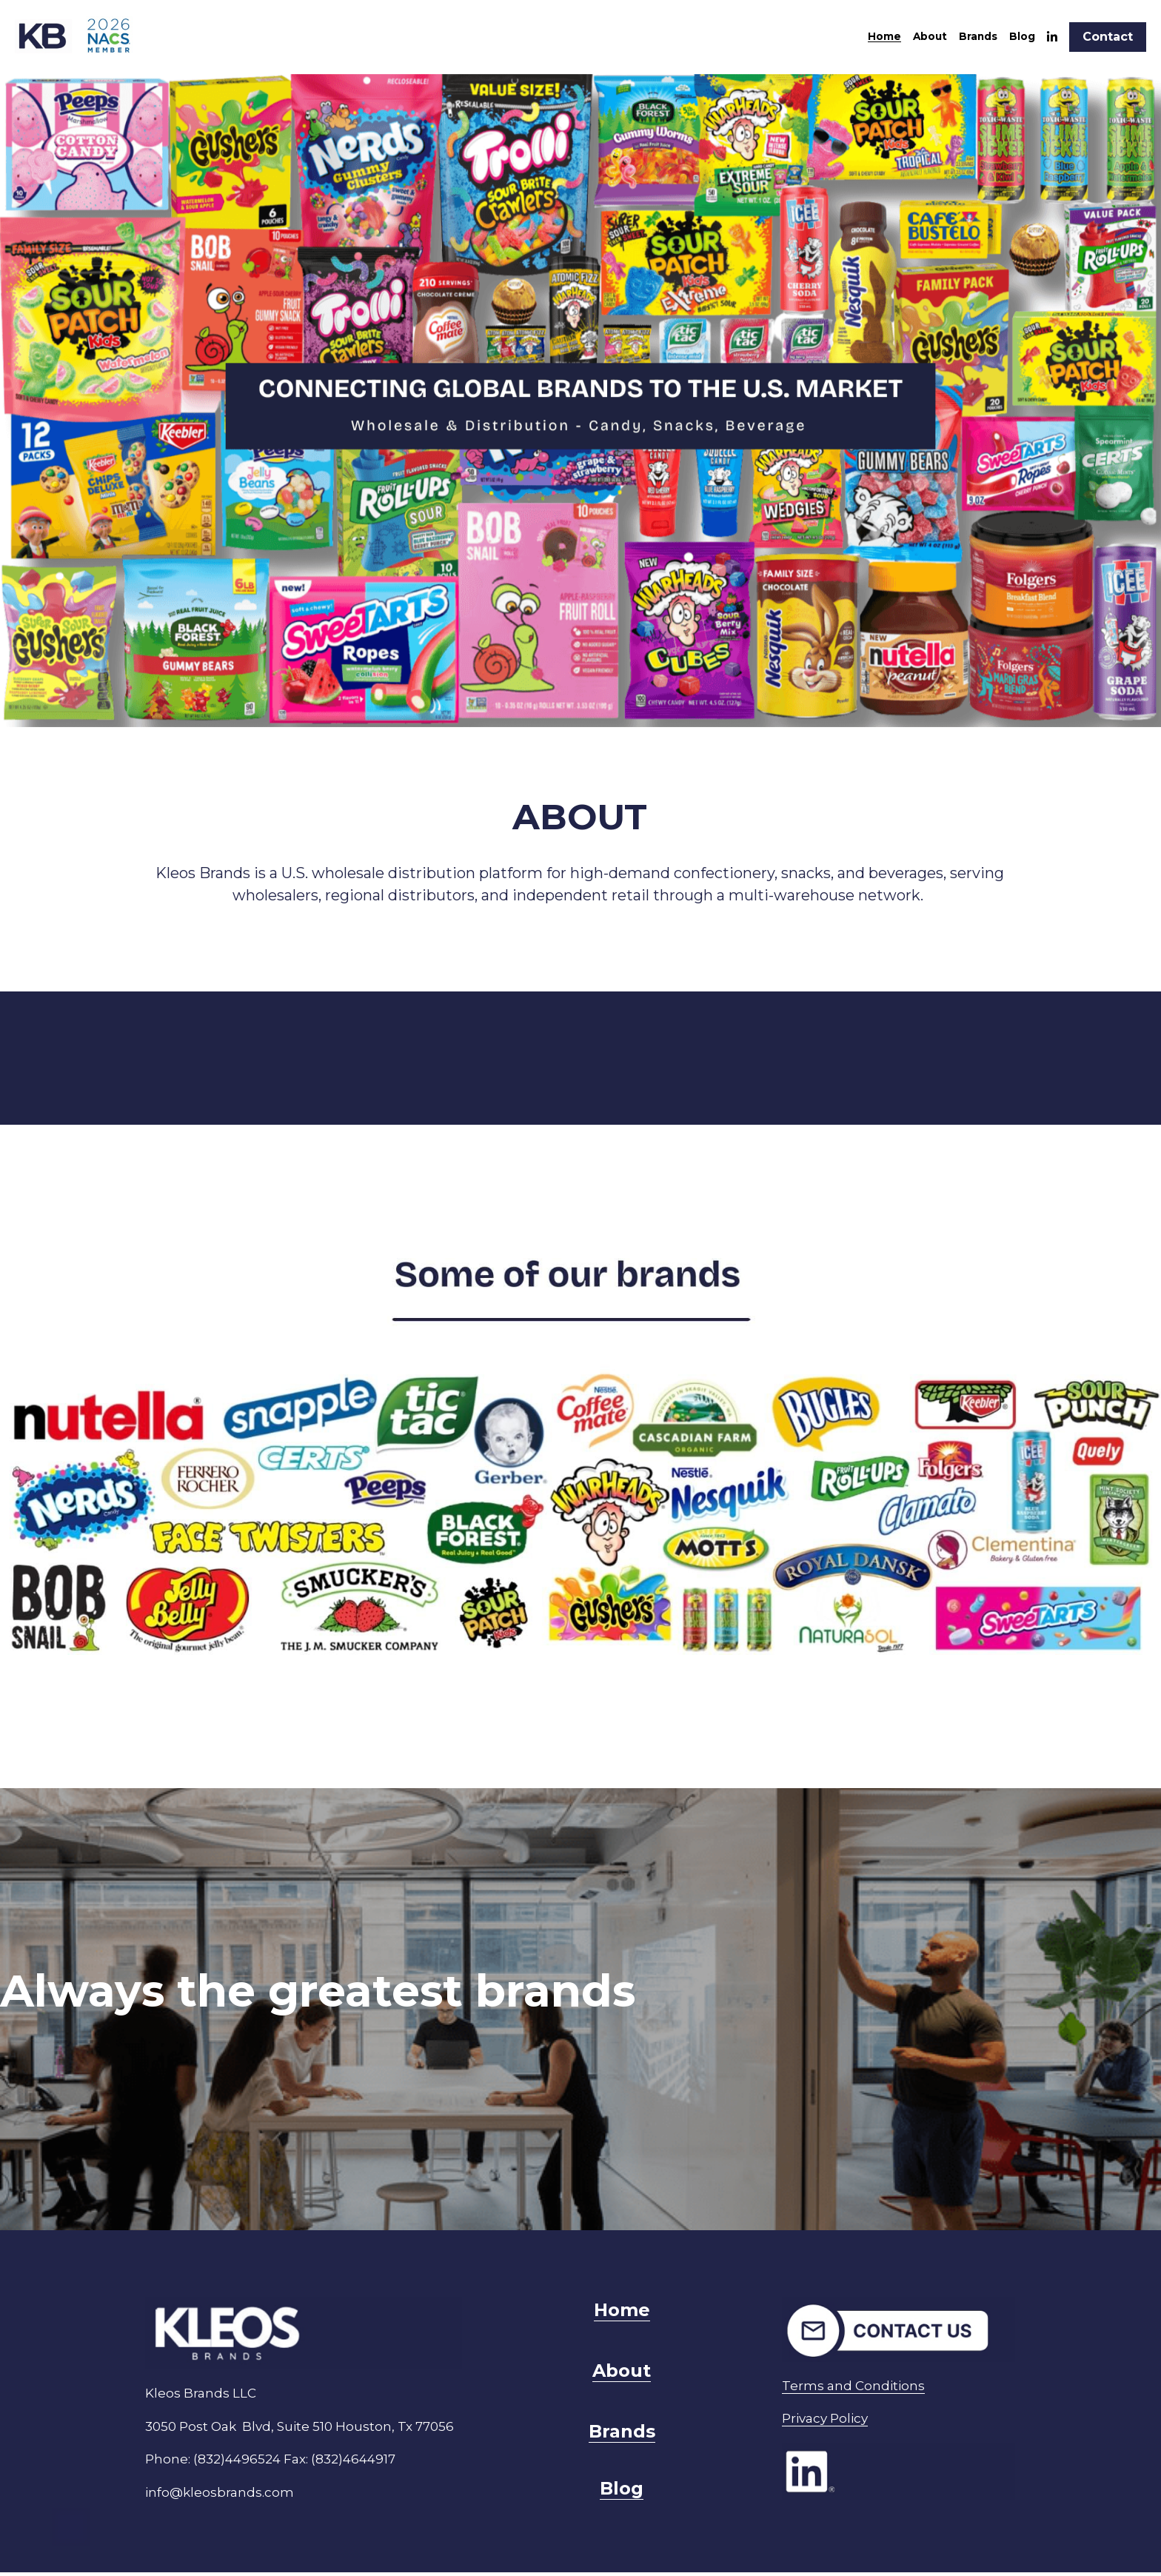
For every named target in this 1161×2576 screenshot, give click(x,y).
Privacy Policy (857, 2409)
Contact (1108, 37)
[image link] (78, 36)
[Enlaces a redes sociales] (1052, 37)
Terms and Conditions (885, 2376)
